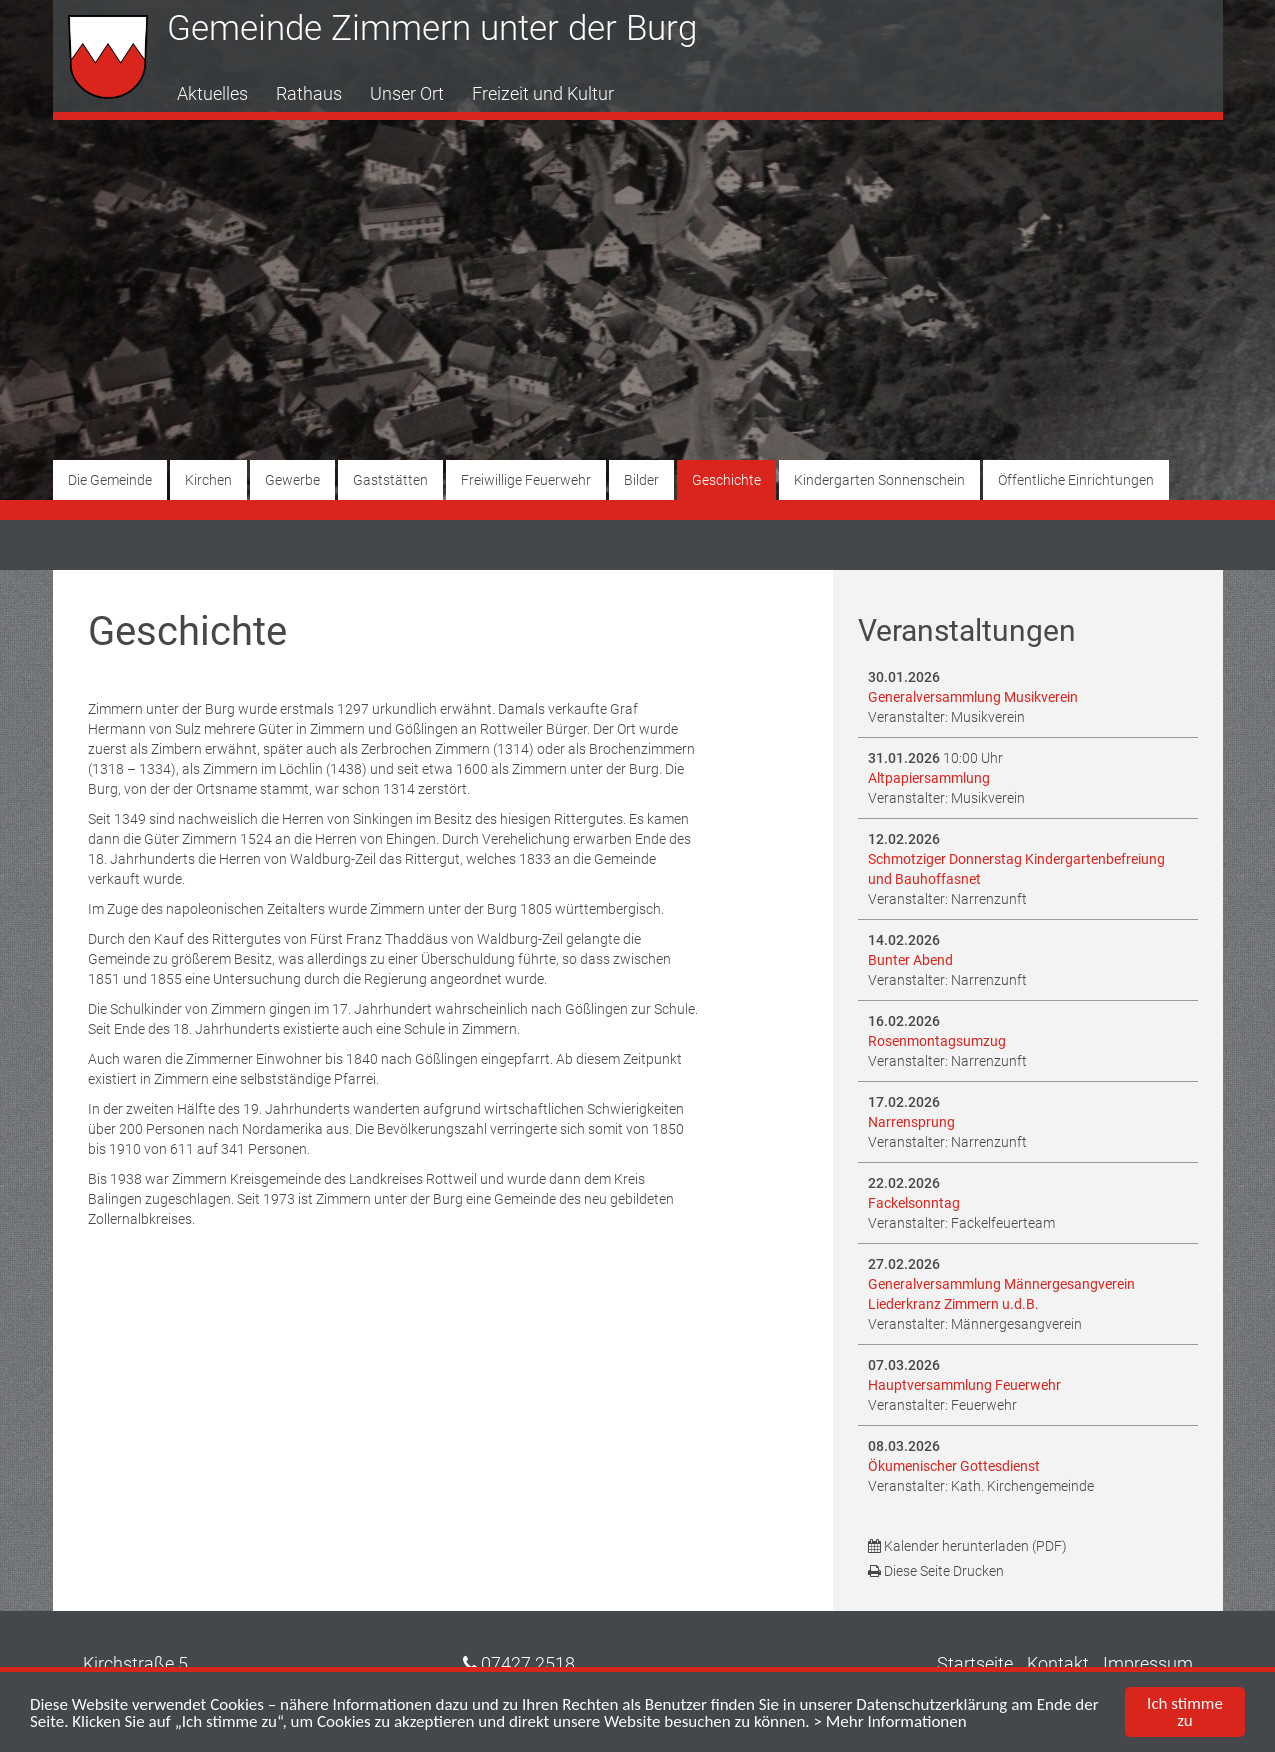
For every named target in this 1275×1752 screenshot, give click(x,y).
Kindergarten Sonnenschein (879, 480)
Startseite (975, 1663)
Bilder (641, 480)
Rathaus (309, 93)
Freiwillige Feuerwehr (526, 480)
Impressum (1148, 1663)
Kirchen (208, 480)
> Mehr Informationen (890, 1721)
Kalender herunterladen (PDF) (967, 1546)
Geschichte (726, 480)
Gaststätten (390, 480)
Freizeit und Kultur (543, 93)
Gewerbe (292, 480)
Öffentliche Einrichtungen (1076, 480)
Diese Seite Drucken (936, 1571)
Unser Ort (407, 93)
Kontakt (1058, 1663)
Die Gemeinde (110, 480)
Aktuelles (212, 93)
